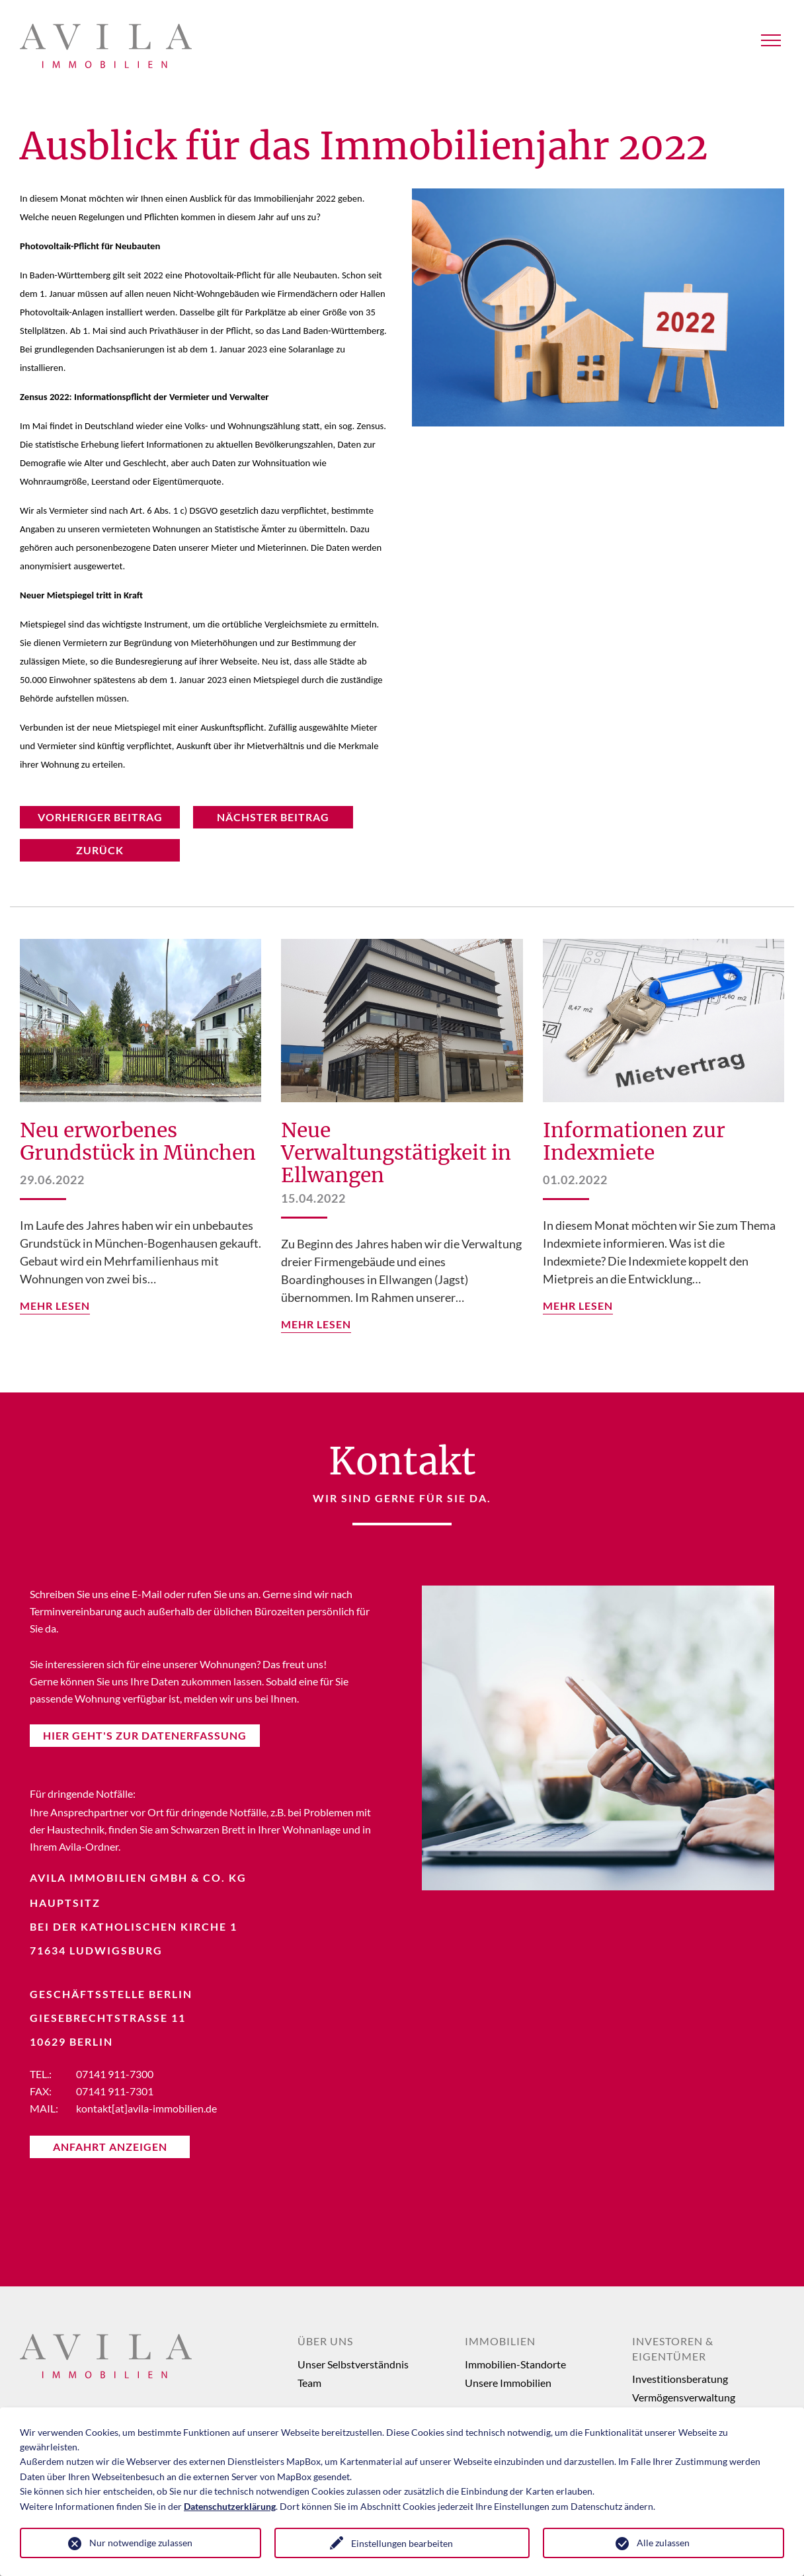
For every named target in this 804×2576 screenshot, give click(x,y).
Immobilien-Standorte (515, 2364)
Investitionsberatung (680, 2378)
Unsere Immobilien (508, 2382)
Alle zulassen (663, 2542)
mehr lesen (55, 1305)
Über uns (325, 2341)
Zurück (100, 850)
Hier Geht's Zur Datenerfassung (145, 1735)
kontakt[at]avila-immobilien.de (146, 2108)
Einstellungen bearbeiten (402, 2543)
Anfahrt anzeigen (110, 2146)
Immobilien (500, 2341)
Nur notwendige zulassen (140, 2542)
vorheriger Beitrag (100, 817)
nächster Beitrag (273, 817)
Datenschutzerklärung (230, 2506)
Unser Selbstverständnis (353, 2364)
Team (309, 2382)
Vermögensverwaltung (683, 2397)
